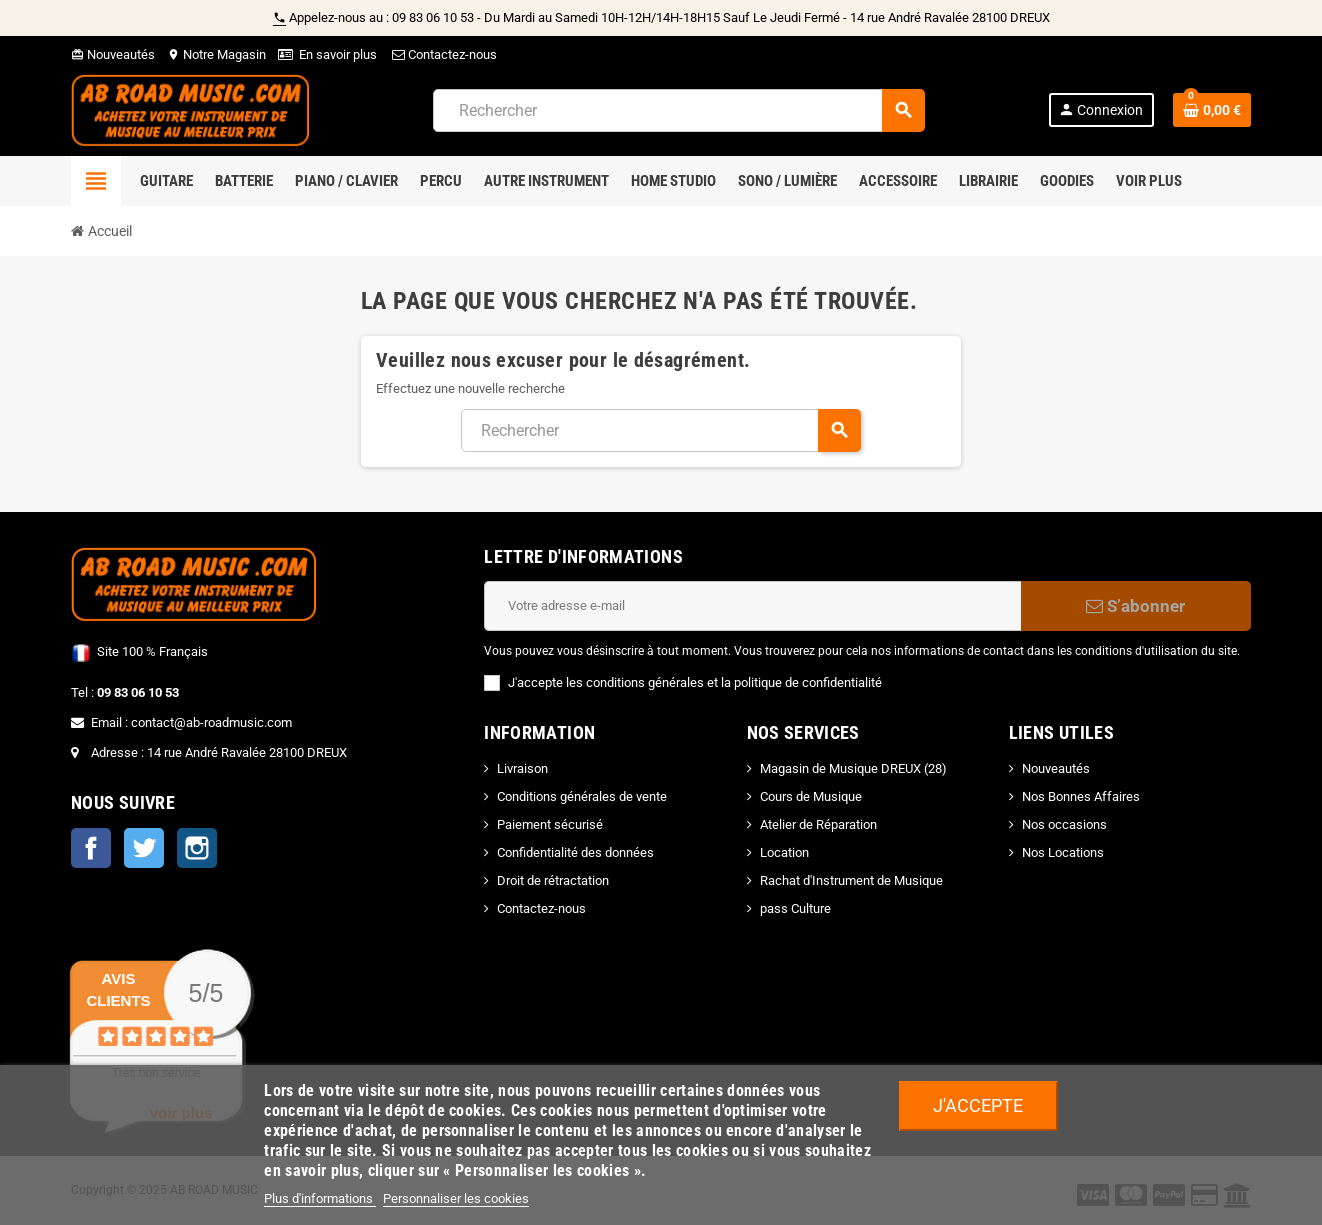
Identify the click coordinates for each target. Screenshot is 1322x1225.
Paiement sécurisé (550, 824)
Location (784, 852)
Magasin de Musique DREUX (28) (853, 768)
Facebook (91, 848)
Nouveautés (113, 54)
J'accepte (978, 1105)
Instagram (197, 848)
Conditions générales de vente (582, 796)
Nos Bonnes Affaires (1081, 796)
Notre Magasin (216, 54)
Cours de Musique (811, 796)
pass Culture (795, 908)
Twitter (144, 848)
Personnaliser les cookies (456, 1198)
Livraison (522, 768)
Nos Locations (1063, 852)
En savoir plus (338, 54)
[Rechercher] (678, 110)
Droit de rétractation (553, 880)
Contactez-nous (443, 54)
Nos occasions (1064, 824)
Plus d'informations (320, 1198)
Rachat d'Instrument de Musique (851, 880)
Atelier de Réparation (818, 824)
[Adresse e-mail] (752, 606)
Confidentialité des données (575, 852)
